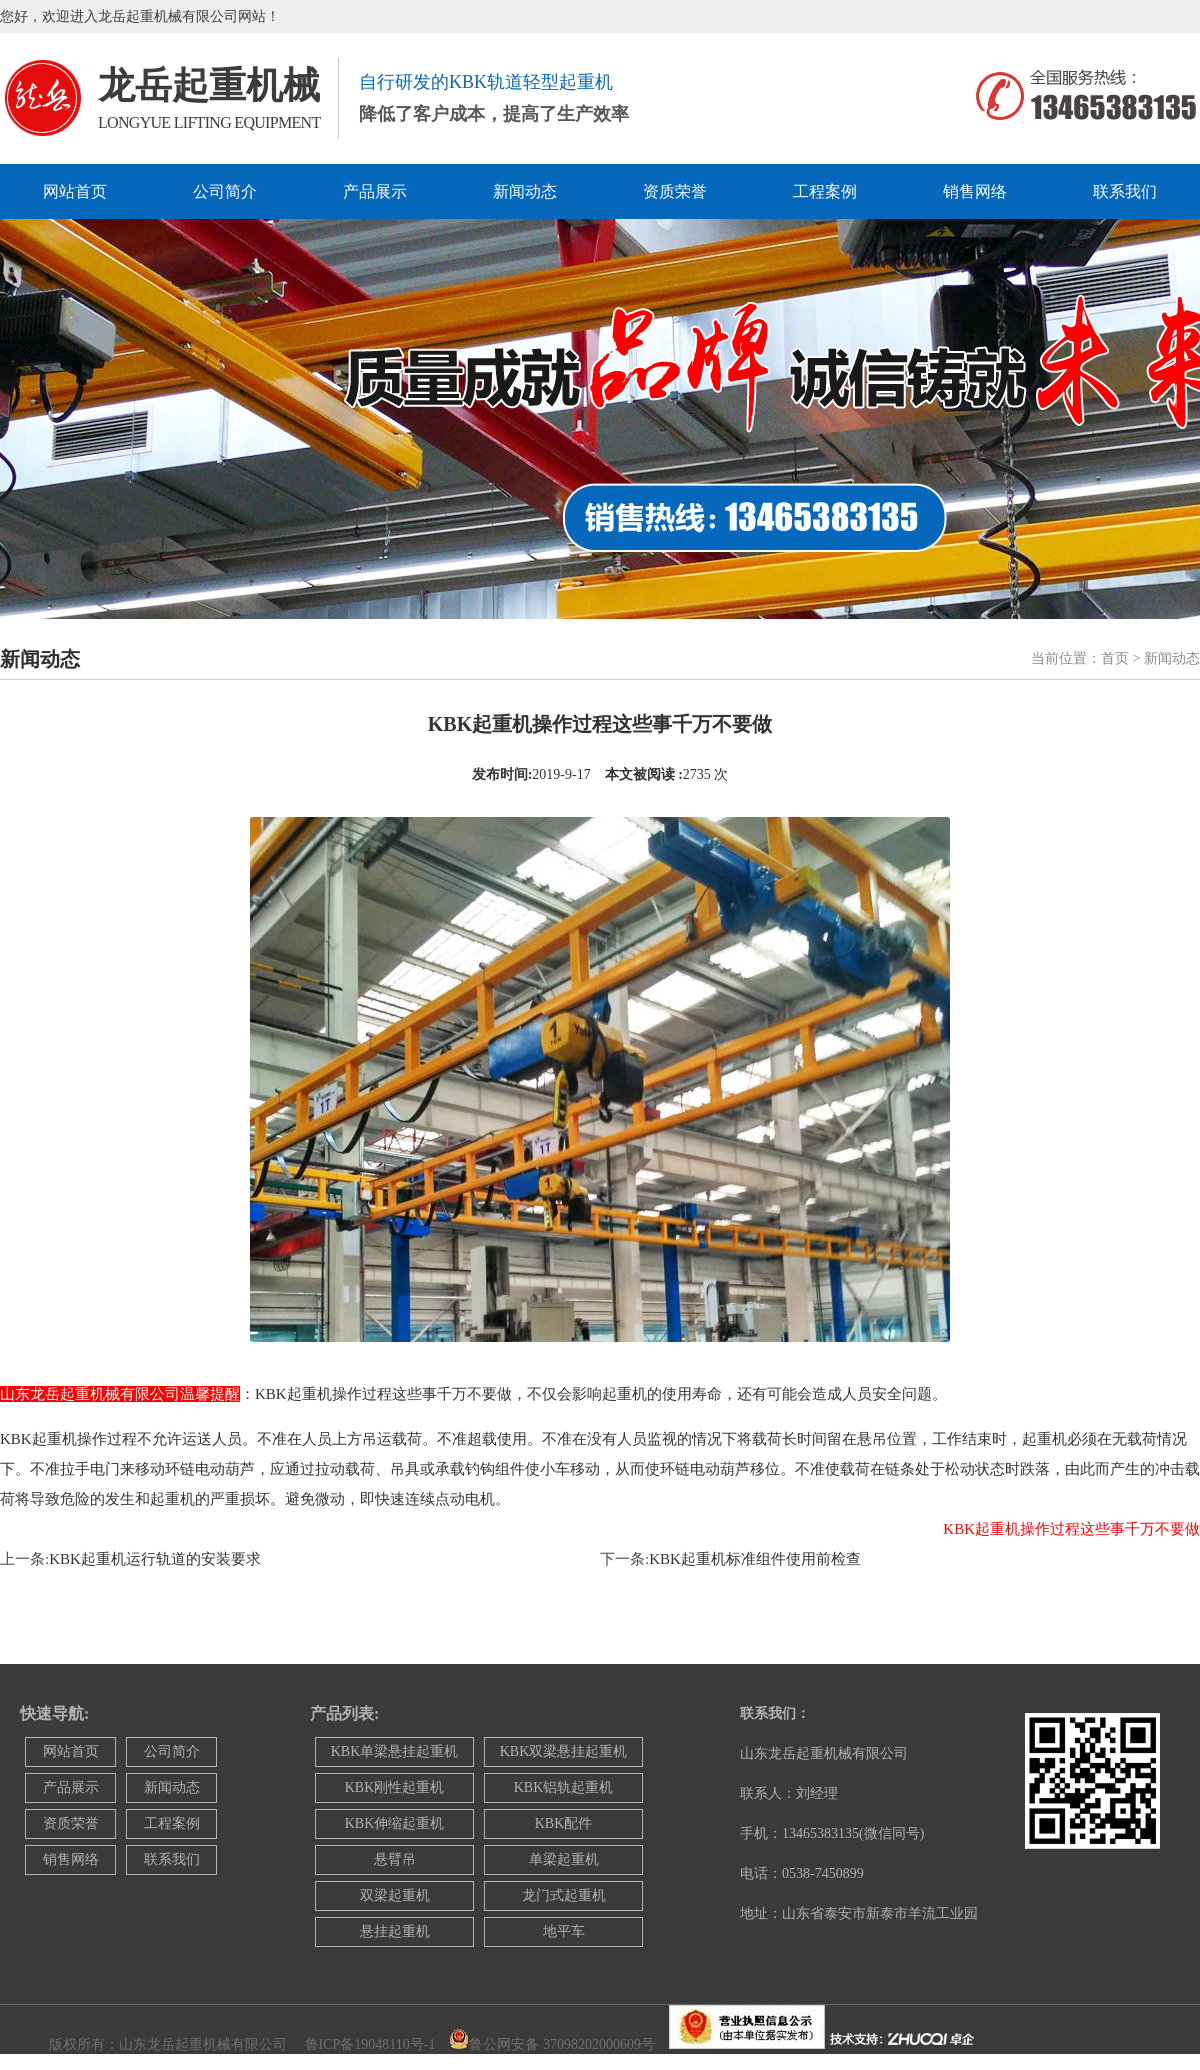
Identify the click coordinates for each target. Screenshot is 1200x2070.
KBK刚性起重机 (395, 1787)
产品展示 (375, 191)
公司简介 (225, 191)
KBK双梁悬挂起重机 (564, 1751)
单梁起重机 (564, 1859)
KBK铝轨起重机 (564, 1787)
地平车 (564, 1931)
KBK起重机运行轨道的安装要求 (155, 1559)
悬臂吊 (395, 1859)
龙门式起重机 (564, 1895)
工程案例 (825, 191)
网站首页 (75, 191)
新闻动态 (525, 191)
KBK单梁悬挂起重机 (395, 1751)
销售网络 (975, 191)
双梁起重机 (395, 1895)
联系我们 (1125, 191)
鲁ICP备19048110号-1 (370, 2044)
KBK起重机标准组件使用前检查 (755, 1559)
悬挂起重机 (395, 1931)
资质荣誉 (675, 191)
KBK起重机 (38, 1439)
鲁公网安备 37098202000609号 (562, 2044)
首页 (1115, 658)
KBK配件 (564, 1823)
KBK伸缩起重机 (395, 1823)
